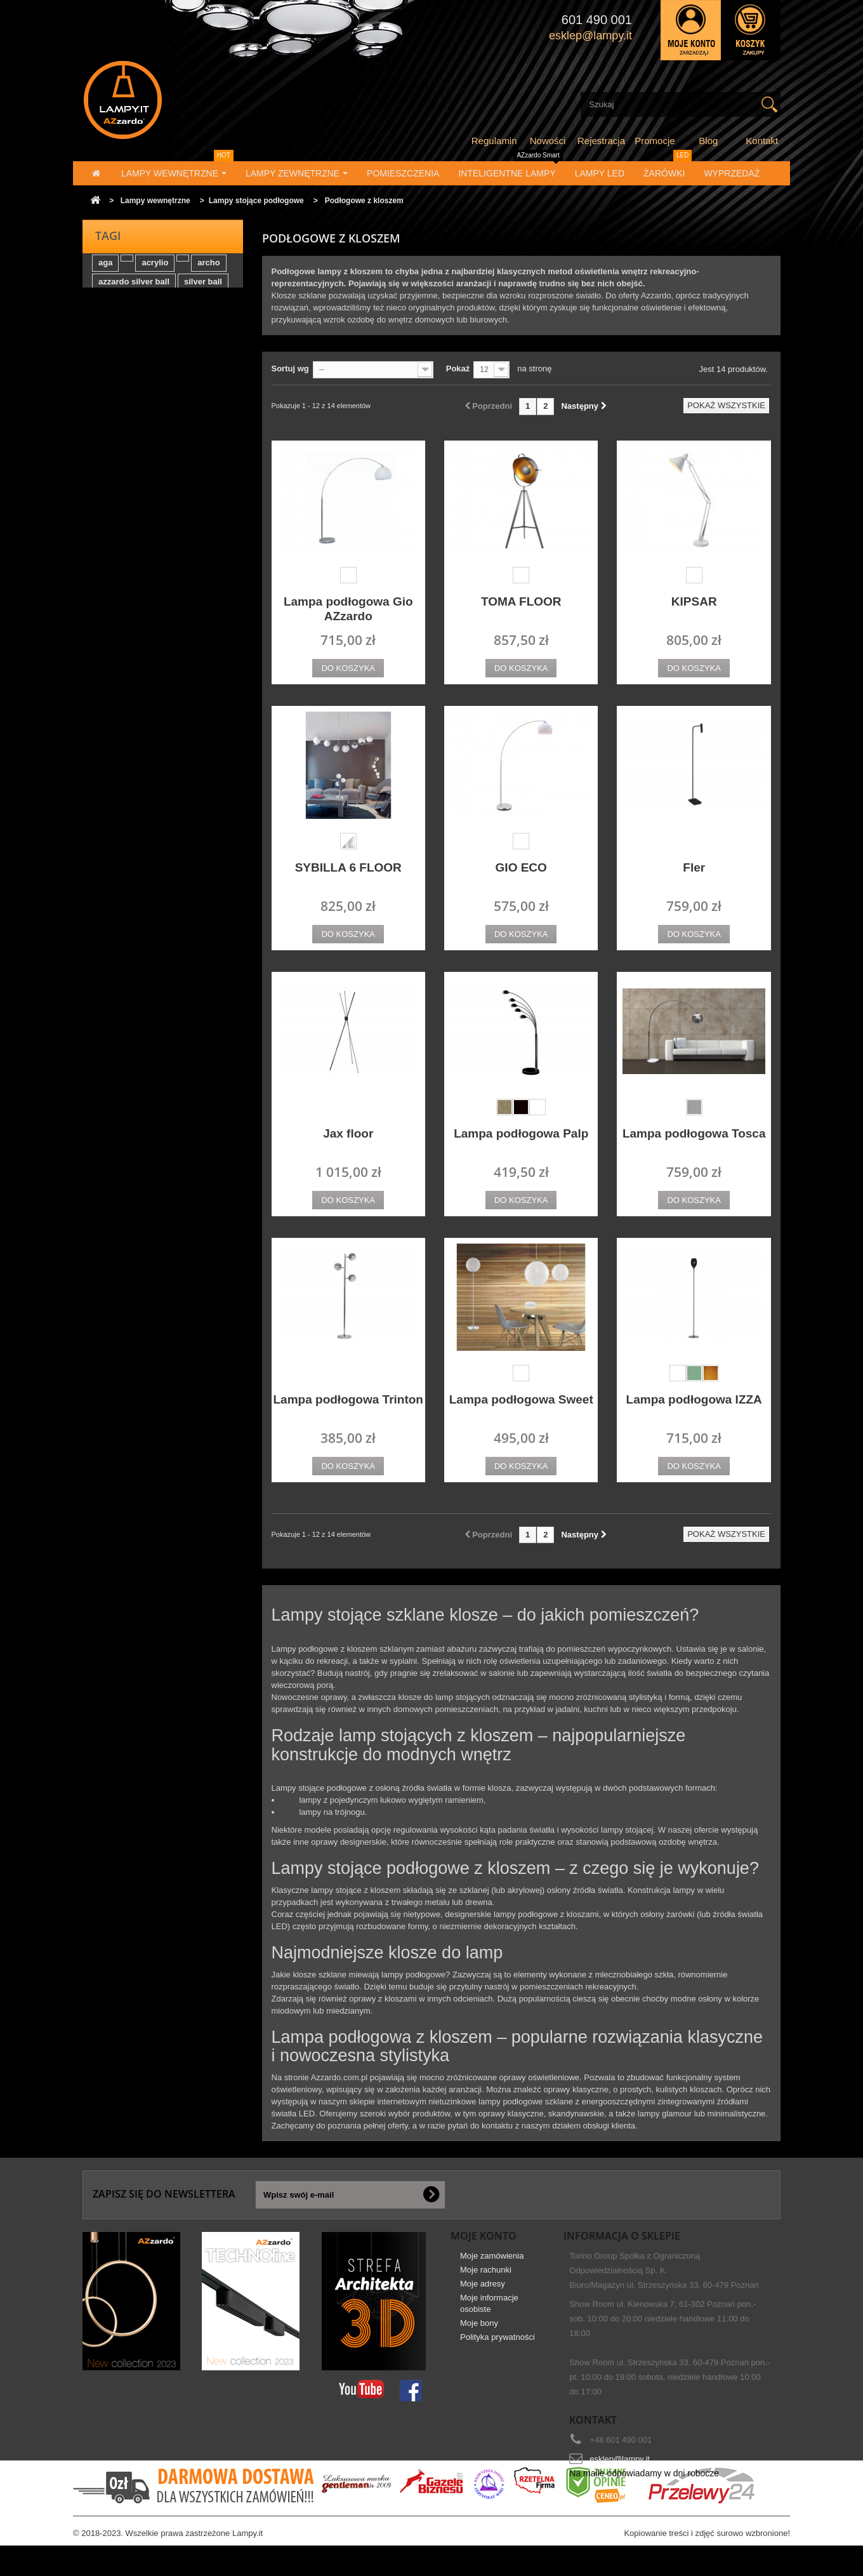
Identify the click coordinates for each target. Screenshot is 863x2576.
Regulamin (494, 140)
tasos (150, 309)
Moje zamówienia (492, 2263)
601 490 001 (597, 20)
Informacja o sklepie (621, 2236)
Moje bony (479, 2330)
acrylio (155, 271)
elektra (111, 309)
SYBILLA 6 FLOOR (348, 867)
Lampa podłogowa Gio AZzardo (348, 609)
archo (208, 271)
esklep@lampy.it (620, 2459)
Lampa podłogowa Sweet (521, 1399)
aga (105, 271)
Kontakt (762, 140)
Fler (694, 867)
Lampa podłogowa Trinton (348, 1399)
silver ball (203, 290)
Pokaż (458, 368)
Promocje (655, 140)
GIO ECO (521, 867)
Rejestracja (601, 140)
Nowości (548, 140)
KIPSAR (694, 601)
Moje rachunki (485, 2277)
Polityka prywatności (497, 2344)
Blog (708, 140)
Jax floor (348, 1133)
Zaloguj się (691, 30)
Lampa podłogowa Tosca (694, 1133)
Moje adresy (482, 2291)
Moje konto (484, 2236)
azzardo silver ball (133, 290)
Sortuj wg (290, 368)
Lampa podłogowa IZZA (694, 1399)
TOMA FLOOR (521, 601)
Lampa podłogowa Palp (521, 1133)
